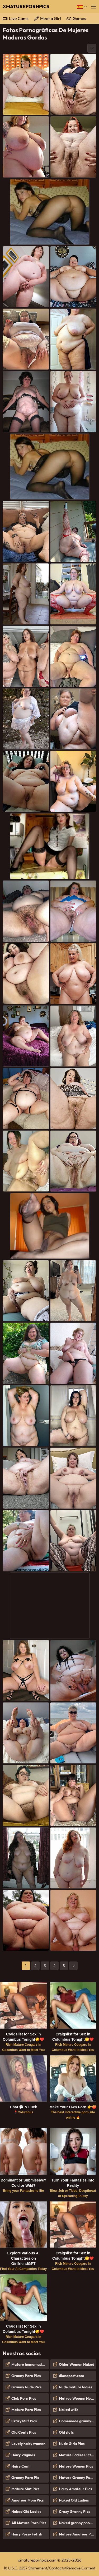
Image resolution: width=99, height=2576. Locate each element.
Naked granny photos (77, 2522)
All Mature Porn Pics (28, 2522)
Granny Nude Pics (26, 2387)
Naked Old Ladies (26, 2511)
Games (79, 18)
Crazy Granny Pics (74, 2511)
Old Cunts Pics (23, 2432)
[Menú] (94, 7)
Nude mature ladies (75, 2387)
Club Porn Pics (23, 2398)
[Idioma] (82, 7)
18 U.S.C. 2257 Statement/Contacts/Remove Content (50, 2567)
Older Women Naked (76, 2364)
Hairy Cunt (20, 2466)
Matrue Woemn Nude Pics (77, 2398)
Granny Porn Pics (26, 2375)
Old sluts (66, 2432)
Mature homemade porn (30, 2364)
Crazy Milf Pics (24, 2421)
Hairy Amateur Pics (75, 2489)
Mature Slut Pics (25, 2489)
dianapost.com (71, 2375)
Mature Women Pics (76, 2466)
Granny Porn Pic (25, 2477)
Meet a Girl (50, 18)
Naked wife (68, 2409)
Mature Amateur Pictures (77, 2534)
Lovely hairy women (28, 2443)
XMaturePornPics (26, 6)
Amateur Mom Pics (27, 2500)
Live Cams (19, 18)
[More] (91, 48)
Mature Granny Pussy (77, 2477)
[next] (73, 1965)
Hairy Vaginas (23, 2455)
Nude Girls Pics (71, 2443)
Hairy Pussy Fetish (26, 2534)
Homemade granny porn (77, 2421)
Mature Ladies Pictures (77, 2455)
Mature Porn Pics (26, 2409)
